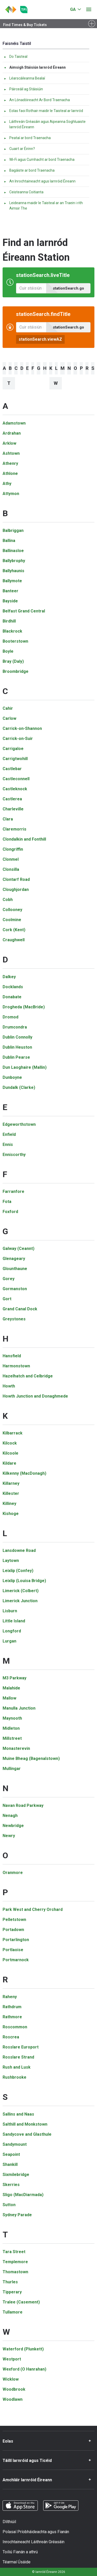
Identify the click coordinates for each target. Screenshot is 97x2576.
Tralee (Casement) (21, 2302)
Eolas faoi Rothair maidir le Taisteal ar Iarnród (43, 111)
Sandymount (15, 2144)
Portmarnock (16, 1959)
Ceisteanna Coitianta (23, 192)
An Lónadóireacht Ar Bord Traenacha (37, 100)
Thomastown (15, 2271)
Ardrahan (12, 433)
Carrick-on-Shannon (22, 728)
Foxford (10, 1211)
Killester (11, 1493)
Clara (8, 819)
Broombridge (15, 671)
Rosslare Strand (18, 2057)
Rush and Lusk (17, 2067)
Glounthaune (15, 1268)
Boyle (8, 651)
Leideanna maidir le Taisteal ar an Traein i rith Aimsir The (43, 205)
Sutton (9, 2204)
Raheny (10, 1996)
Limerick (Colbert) (21, 1590)
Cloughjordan (16, 889)
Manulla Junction (19, 1708)
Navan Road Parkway (23, 1805)
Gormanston (15, 1288)
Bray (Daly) (13, 661)
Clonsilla (11, 869)
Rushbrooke (14, 2077)
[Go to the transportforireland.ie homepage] (23, 9)
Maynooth (12, 1718)
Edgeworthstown (19, 1124)
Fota (7, 1201)
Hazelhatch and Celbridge (28, 1376)
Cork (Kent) (14, 929)
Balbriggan (13, 530)
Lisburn (10, 1610)
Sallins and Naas (18, 2114)
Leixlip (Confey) (18, 1570)
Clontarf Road (16, 879)
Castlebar (12, 768)
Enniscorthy (14, 1154)
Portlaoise (13, 1949)
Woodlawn (13, 2399)
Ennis (8, 1144)
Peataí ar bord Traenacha (27, 138)
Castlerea (12, 798)
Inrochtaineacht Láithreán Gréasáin (33, 2541)
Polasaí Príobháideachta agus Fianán (36, 2531)
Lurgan (9, 1641)
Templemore (15, 2261)
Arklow (9, 443)
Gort (7, 1298)
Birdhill (9, 621)
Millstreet (12, 1738)
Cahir (8, 708)
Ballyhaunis (13, 570)
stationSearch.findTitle (43, 314)
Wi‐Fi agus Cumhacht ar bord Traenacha (39, 159)
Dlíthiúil (9, 2521)
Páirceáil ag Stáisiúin (23, 89)
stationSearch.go (68, 288)
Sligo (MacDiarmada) (23, 2194)
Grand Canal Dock (20, 1308)
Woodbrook (14, 2389)
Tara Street (14, 2251)
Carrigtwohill (15, 758)
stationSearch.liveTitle (43, 275)
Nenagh (10, 1815)
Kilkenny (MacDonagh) (24, 1473)
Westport (12, 2359)
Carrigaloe (13, 748)
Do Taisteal (15, 56)
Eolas (8, 2441)
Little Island (14, 1620)
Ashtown (11, 453)
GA (73, 9)
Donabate (12, 996)
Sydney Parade (17, 2214)
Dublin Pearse (16, 1057)
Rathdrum (12, 2006)
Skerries (11, 2184)
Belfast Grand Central (24, 611)
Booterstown (15, 641)
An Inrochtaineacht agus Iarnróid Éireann (40, 181)
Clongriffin (13, 849)
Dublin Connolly (17, 1037)
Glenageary (14, 1258)
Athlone (10, 473)
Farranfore (13, 1191)
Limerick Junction (20, 1600)
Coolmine (12, 919)
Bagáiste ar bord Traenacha (29, 170)
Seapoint (11, 2154)
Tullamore (13, 2312)
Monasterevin (16, 1748)
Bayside (10, 601)
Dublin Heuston (17, 1047)
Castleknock (15, 788)
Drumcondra (15, 1027)
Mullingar (12, 1768)
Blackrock (12, 631)
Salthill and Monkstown (25, 2124)
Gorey (8, 1278)
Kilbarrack (13, 1433)
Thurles (10, 2281)
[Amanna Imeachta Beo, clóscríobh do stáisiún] (31, 288)
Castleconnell (16, 778)
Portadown (13, 1929)
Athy (7, 483)
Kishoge (11, 1513)
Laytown (11, 1560)
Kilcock (10, 1443)
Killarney (11, 1483)
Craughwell (14, 939)
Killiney (9, 1503)
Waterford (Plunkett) (23, 2349)
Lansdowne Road (19, 1550)
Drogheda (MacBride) (24, 1006)
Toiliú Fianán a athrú (20, 2551)
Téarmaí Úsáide (17, 2561)
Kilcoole (10, 1453)
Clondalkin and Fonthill (24, 839)
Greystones (14, 1319)
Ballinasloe (13, 550)
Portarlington (16, 1939)
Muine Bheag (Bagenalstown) (31, 1758)
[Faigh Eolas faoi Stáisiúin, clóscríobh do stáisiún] (31, 327)
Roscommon (15, 2026)
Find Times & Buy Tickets (25, 25)
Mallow (9, 1698)
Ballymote (12, 580)
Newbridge (13, 1825)
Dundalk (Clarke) (19, 1087)
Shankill (10, 2164)
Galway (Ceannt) (18, 1248)
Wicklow (11, 2379)
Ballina (9, 540)
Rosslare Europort (21, 2047)
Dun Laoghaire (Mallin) (25, 1067)
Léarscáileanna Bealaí (24, 78)
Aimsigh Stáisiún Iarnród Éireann (35, 67)
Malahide (11, 1688)
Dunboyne (12, 1077)
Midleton (11, 1728)
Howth (9, 1386)
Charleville (13, 809)
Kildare (9, 1463)
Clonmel (11, 859)
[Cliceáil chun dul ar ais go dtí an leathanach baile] (10, 9)
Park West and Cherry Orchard (33, 1909)
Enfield (9, 1134)
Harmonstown (16, 1365)
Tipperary (12, 2292)
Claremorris (14, 829)
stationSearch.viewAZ (40, 339)
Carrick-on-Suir (18, 738)
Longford (12, 1631)
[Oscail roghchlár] (89, 9)
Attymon (11, 493)
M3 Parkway (14, 1678)
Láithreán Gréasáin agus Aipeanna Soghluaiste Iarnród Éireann (45, 124)
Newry (9, 1835)
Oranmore (13, 1872)
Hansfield (12, 1355)
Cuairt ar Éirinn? (19, 149)
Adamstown (14, 423)
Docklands (13, 986)
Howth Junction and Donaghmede (35, 1396)
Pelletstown (14, 1919)
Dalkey (9, 976)
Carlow (9, 718)
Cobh (8, 899)
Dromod (10, 1017)
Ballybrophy (14, 560)
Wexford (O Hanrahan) (24, 2369)
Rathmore (12, 2016)
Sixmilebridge (16, 2174)
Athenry (10, 463)
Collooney (12, 909)
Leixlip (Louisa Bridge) (24, 1580)
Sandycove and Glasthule (27, 2134)
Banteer (10, 590)
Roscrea (11, 2037)
